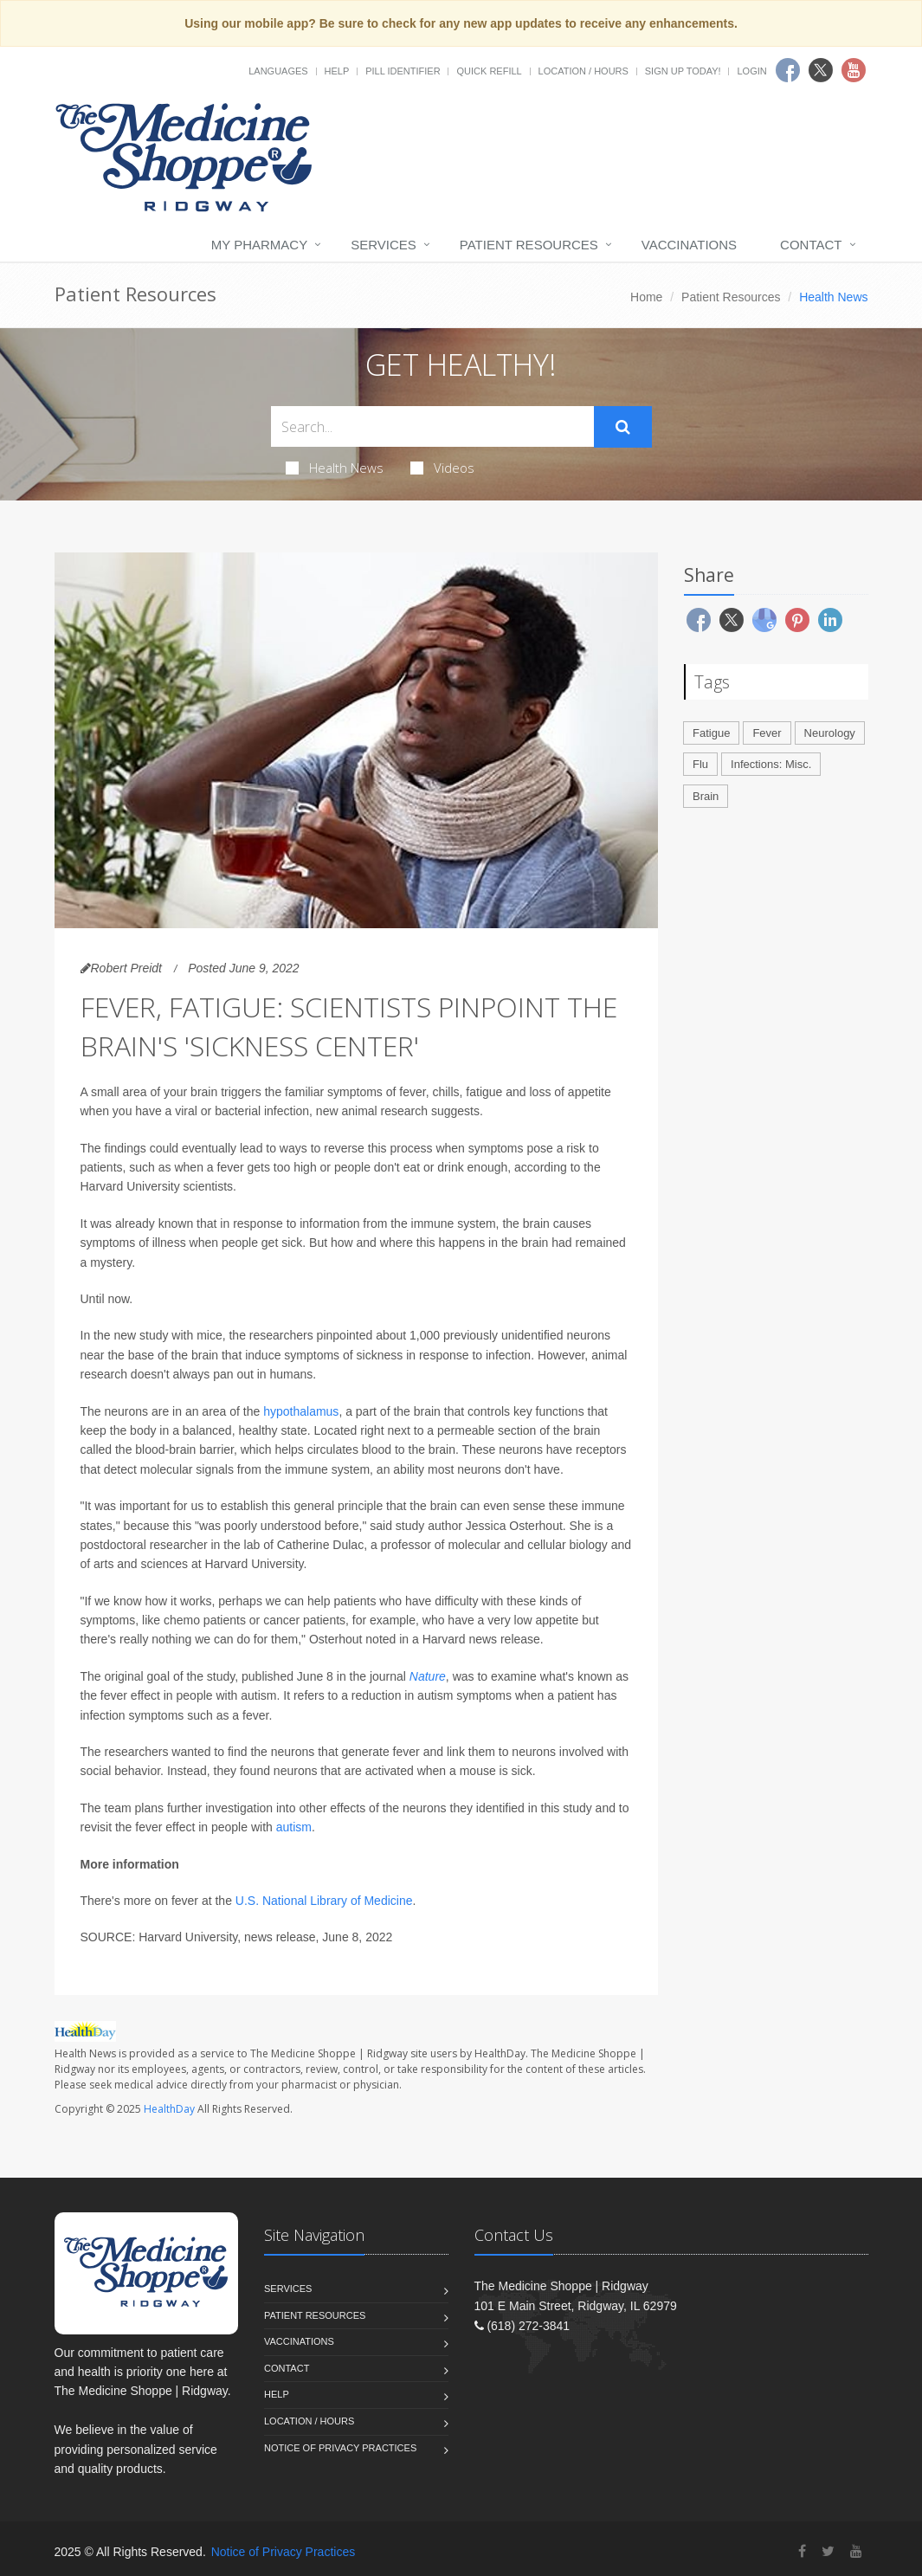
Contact (810, 244)
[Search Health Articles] (432, 426)
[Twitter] (828, 2551)
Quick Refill (488, 71)
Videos (442, 467)
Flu (700, 764)
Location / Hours (583, 71)
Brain (706, 796)
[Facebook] (802, 2551)
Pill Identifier (402, 71)
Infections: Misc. (771, 764)
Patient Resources (529, 244)
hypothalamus (300, 1411)
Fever (766, 732)
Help (337, 71)
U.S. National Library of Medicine (324, 1901)
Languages (277, 71)
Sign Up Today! (683, 71)
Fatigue (711, 732)
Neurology (829, 732)
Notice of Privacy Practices (340, 2448)
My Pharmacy (259, 244)
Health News (335, 467)
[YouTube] (856, 2551)
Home (646, 297)
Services (383, 244)
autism (294, 1827)
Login (751, 71)
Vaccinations (689, 244)
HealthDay (169, 2108)
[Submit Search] (623, 427)
